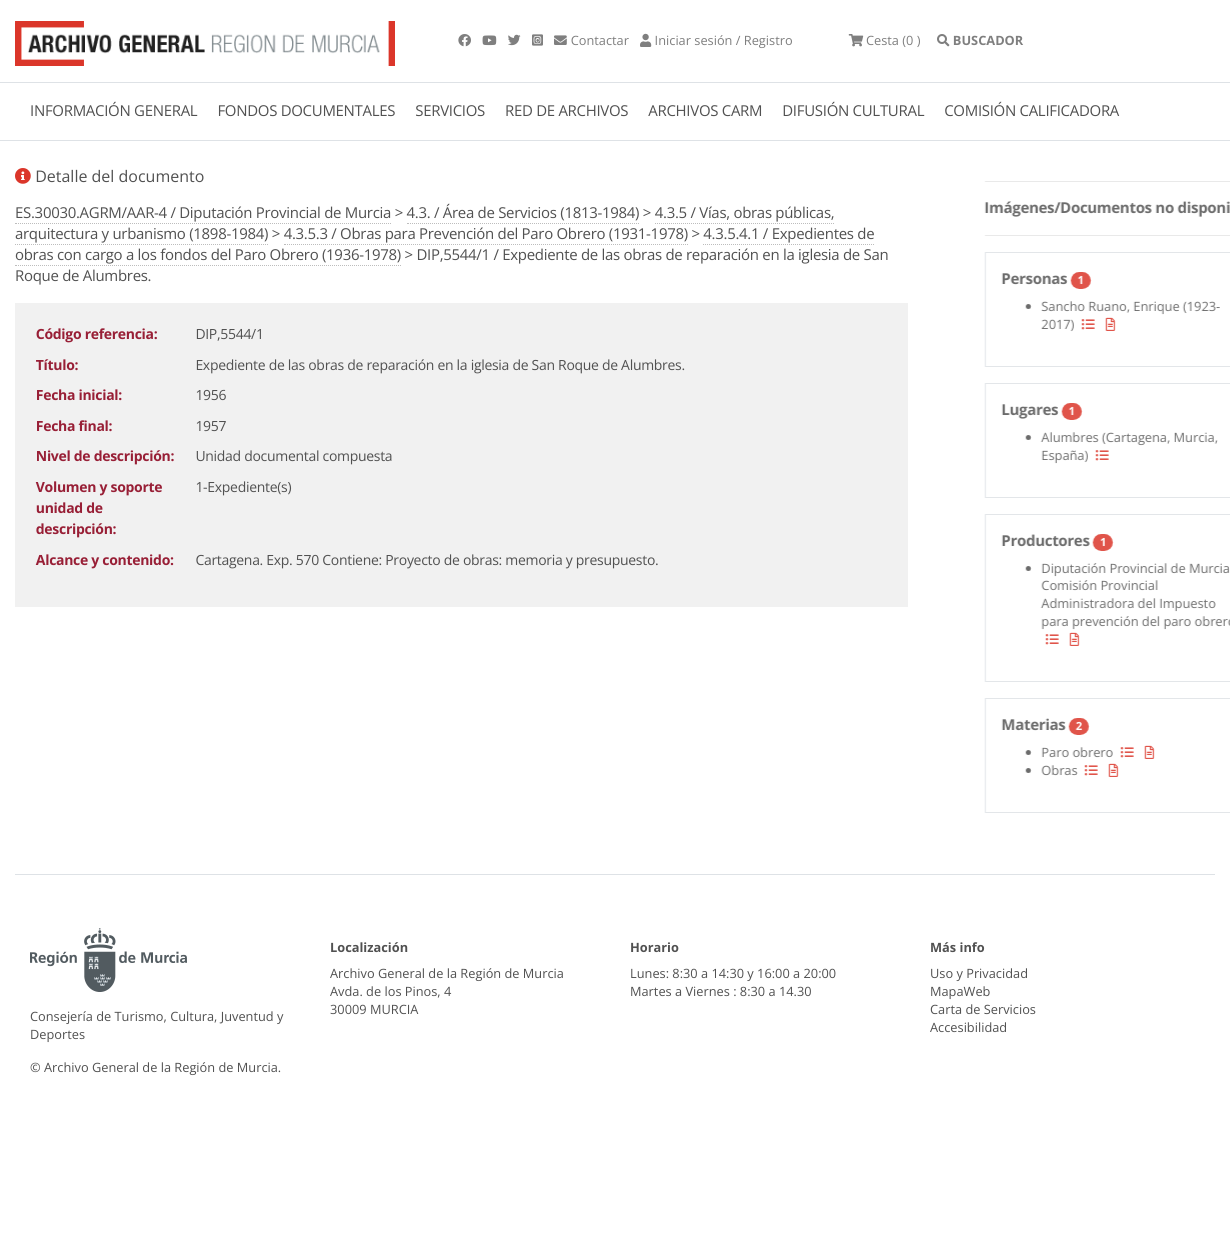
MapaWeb (960, 991)
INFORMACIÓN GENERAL (113, 111)
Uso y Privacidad (979, 973)
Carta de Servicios (983, 1009)
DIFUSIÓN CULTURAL (853, 111)
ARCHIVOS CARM (705, 111)
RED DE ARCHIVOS (566, 111)
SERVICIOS (450, 111)
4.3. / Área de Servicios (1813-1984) (523, 213)
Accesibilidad (968, 1027)
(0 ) (885, 40)
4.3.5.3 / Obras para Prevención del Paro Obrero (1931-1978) (486, 234)
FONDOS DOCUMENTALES (306, 111)
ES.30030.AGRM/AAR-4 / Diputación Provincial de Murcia (203, 213)
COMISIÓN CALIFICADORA (1031, 111)
